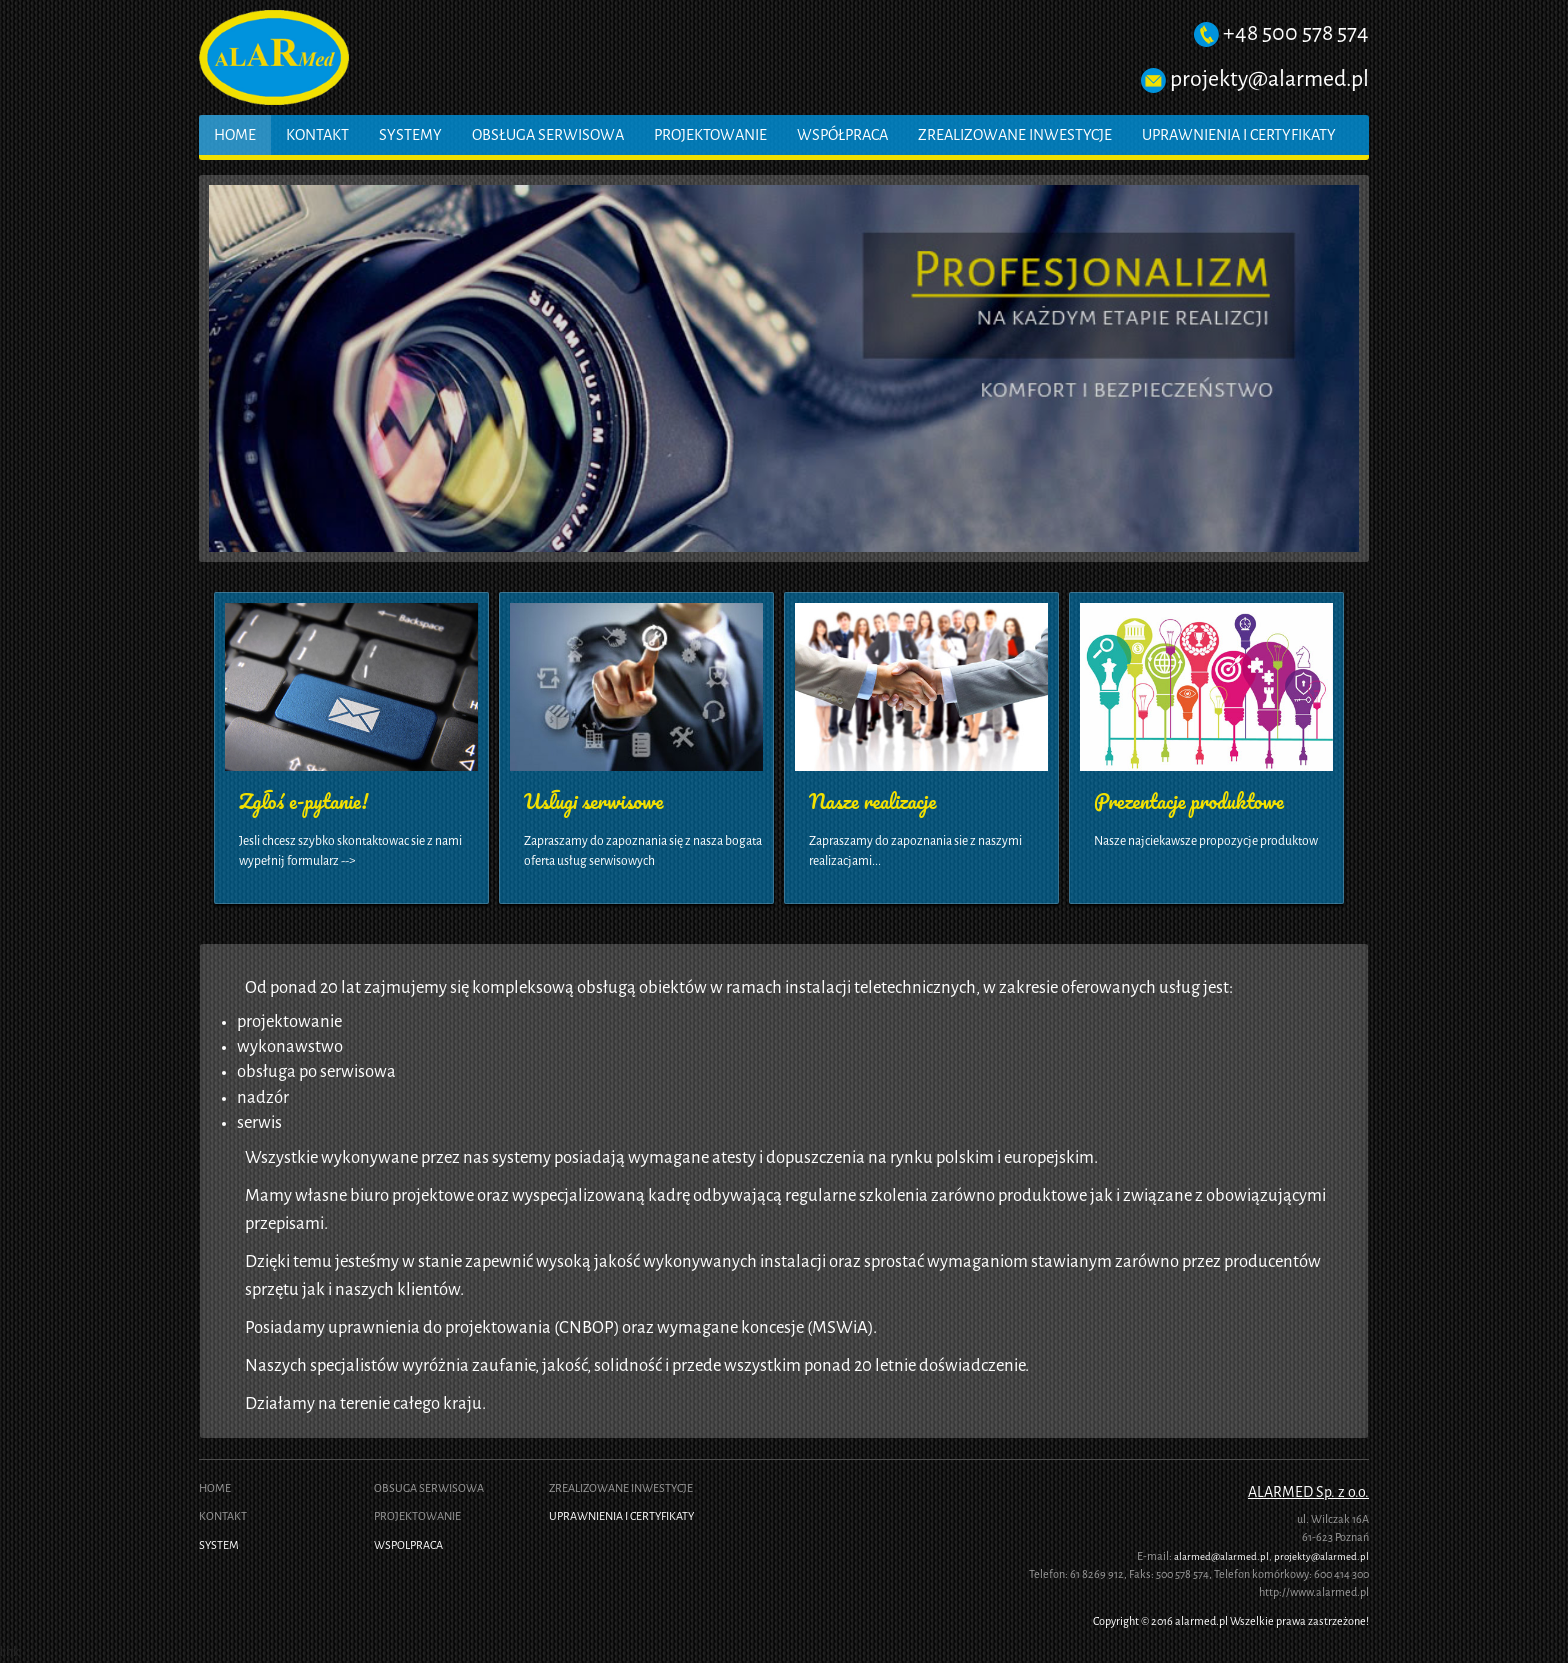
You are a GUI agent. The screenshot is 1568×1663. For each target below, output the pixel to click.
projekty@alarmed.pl (1269, 78)
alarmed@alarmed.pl (1221, 1556)
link (9, 1652)
